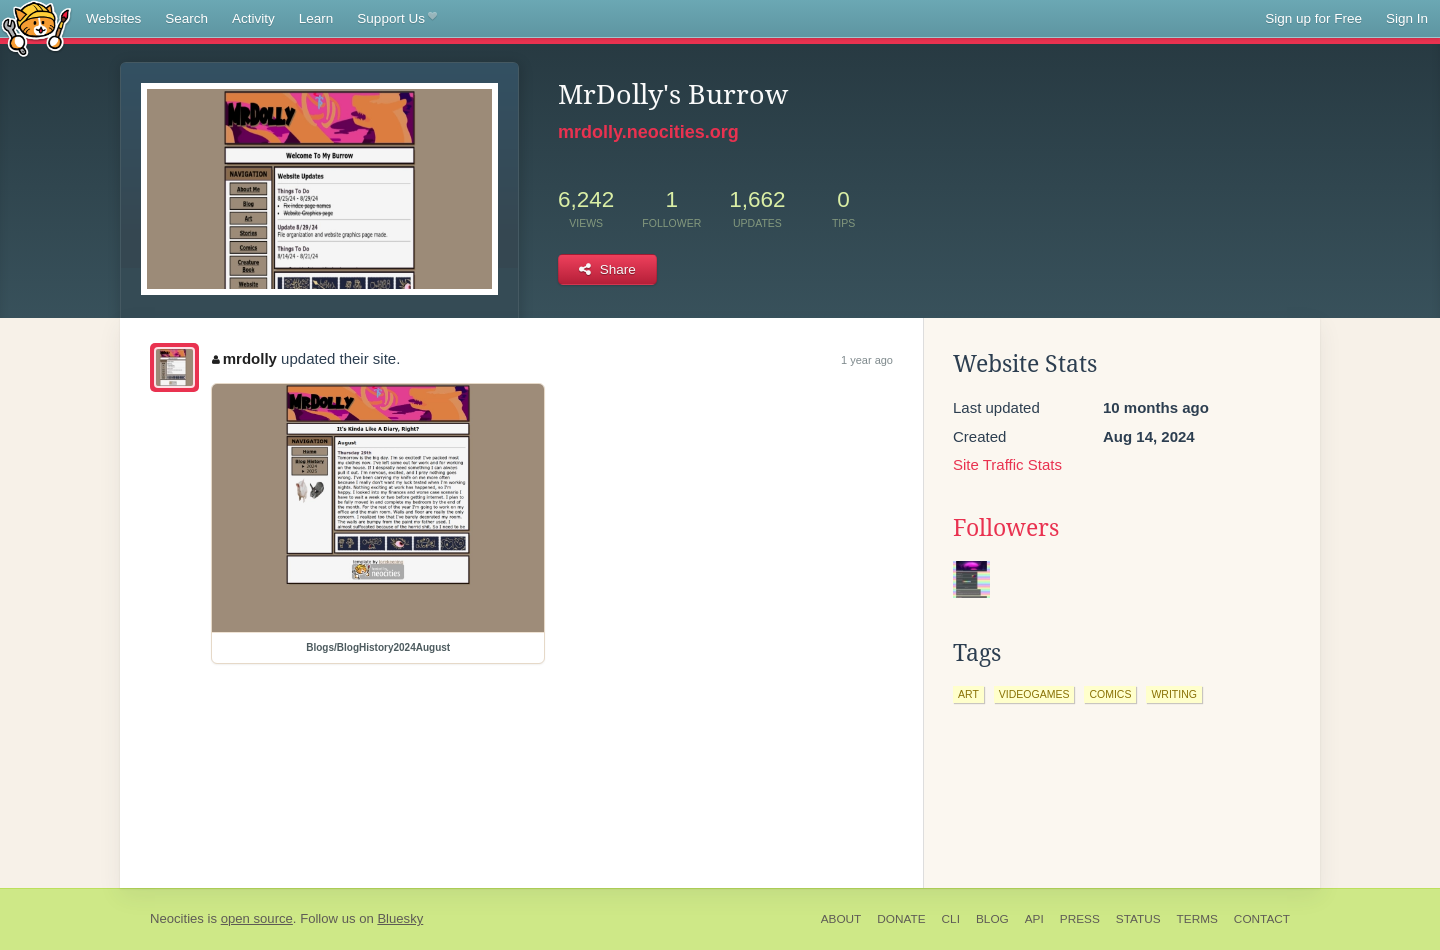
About (841, 919)
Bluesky (400, 918)
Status (1138, 919)
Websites (113, 18)
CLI (951, 919)
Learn (316, 18)
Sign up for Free (1313, 18)
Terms (1197, 919)
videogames (1034, 694)
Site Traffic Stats (1007, 464)
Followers (1006, 528)
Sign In (1407, 18)
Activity (253, 18)
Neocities (177, 918)
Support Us (396, 19)
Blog (992, 919)
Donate (901, 919)
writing (1174, 694)
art (968, 694)
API (1034, 919)
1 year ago (867, 360)
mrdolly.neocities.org (648, 132)
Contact (1262, 919)
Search (186, 18)
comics (1110, 694)
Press (1080, 919)
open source (257, 918)
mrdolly (244, 358)
